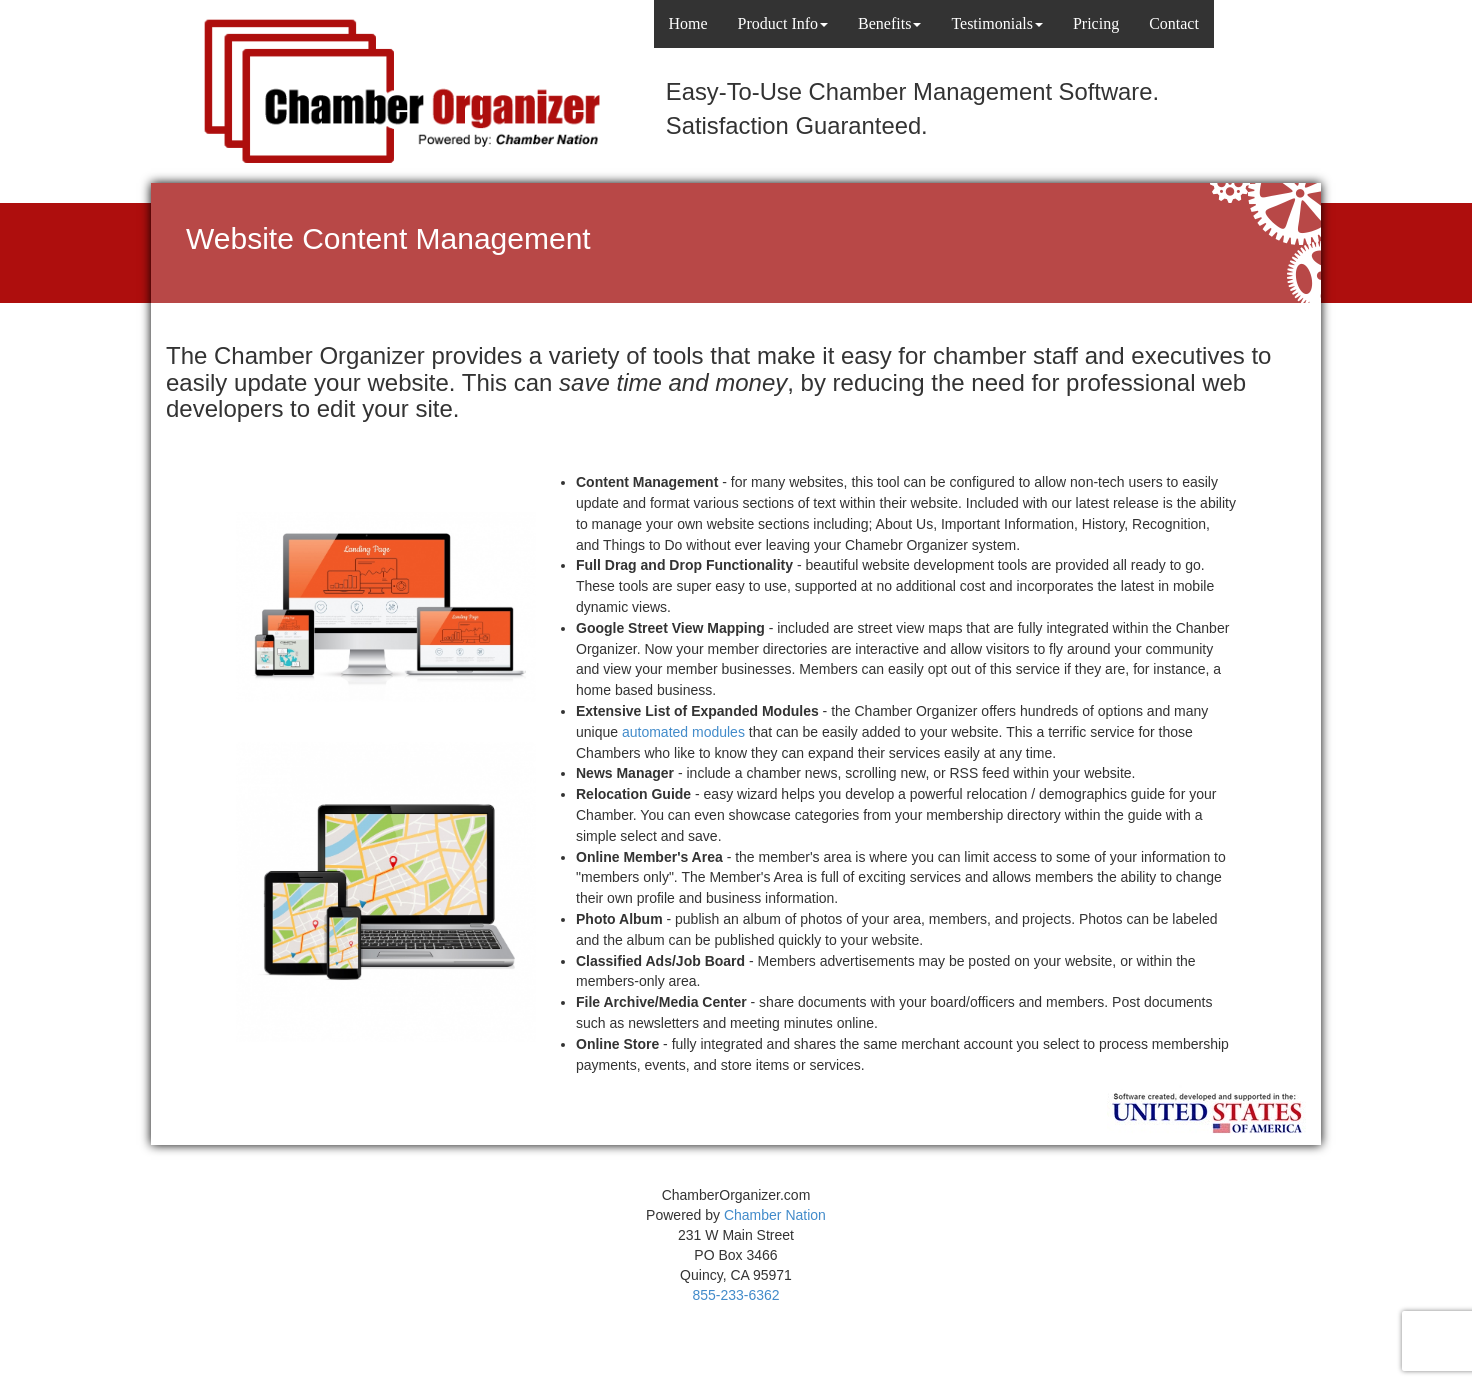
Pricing (1096, 23)
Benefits (889, 23)
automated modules (683, 732)
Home (688, 23)
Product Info (783, 23)
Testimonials (997, 23)
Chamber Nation (775, 1215)
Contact (1174, 23)
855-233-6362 (735, 1295)
